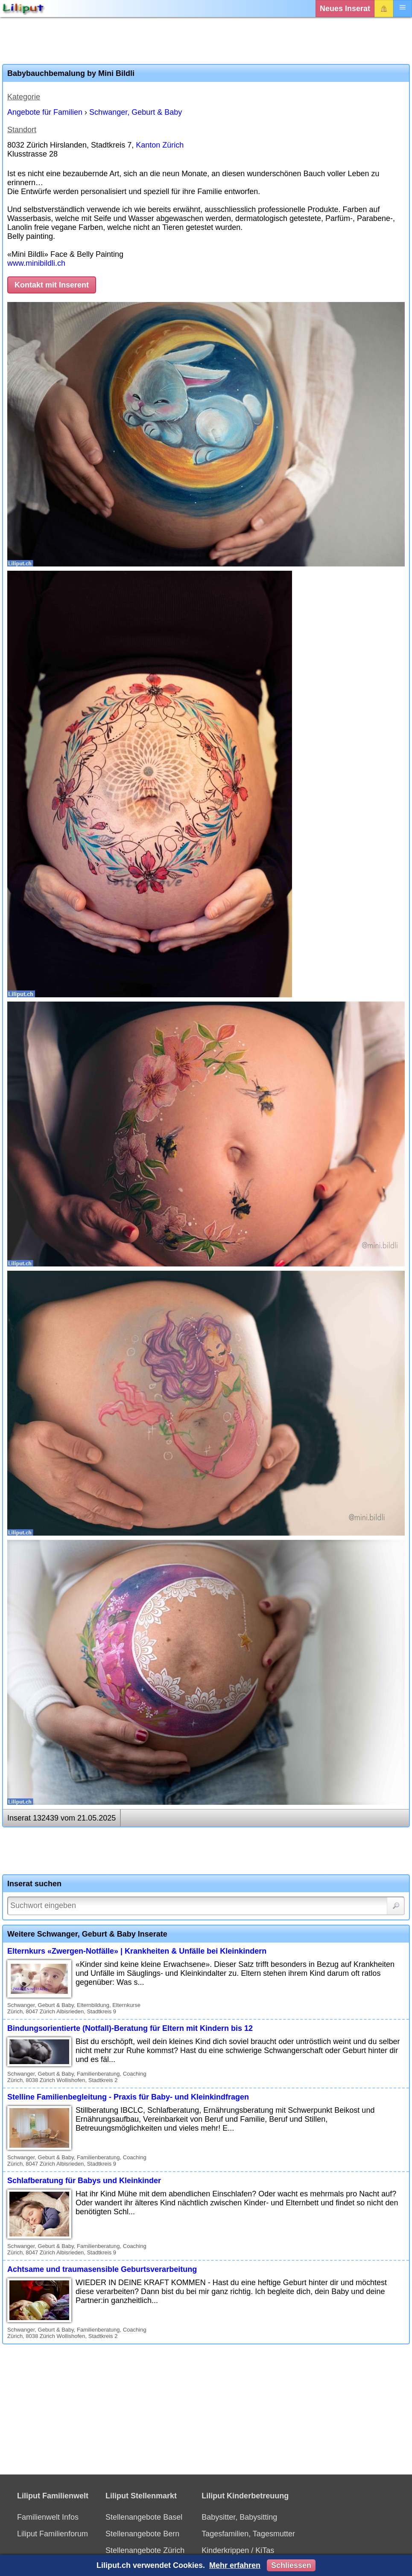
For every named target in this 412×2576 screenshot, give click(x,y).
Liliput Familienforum (52, 2534)
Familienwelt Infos (48, 2517)
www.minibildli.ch (36, 263)
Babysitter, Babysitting (239, 2517)
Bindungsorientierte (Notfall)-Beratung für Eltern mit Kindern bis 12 (130, 2028)
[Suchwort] (206, 1905)
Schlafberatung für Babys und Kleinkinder (84, 2180)
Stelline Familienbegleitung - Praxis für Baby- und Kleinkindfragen (128, 2097)
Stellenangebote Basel (143, 2517)
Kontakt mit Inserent (52, 285)
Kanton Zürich (160, 145)
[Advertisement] (206, 40)
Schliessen (291, 2565)
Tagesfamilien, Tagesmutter (248, 2534)
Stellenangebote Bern (142, 2534)
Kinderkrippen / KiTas (238, 2550)
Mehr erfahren (234, 2565)
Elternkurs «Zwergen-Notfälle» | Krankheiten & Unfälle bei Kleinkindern (136, 1951)
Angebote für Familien (44, 112)
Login (383, 8)
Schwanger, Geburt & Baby (135, 112)
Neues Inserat (345, 8)
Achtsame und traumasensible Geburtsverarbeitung (102, 2269)
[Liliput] (23, 8)
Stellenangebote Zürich (144, 2550)
